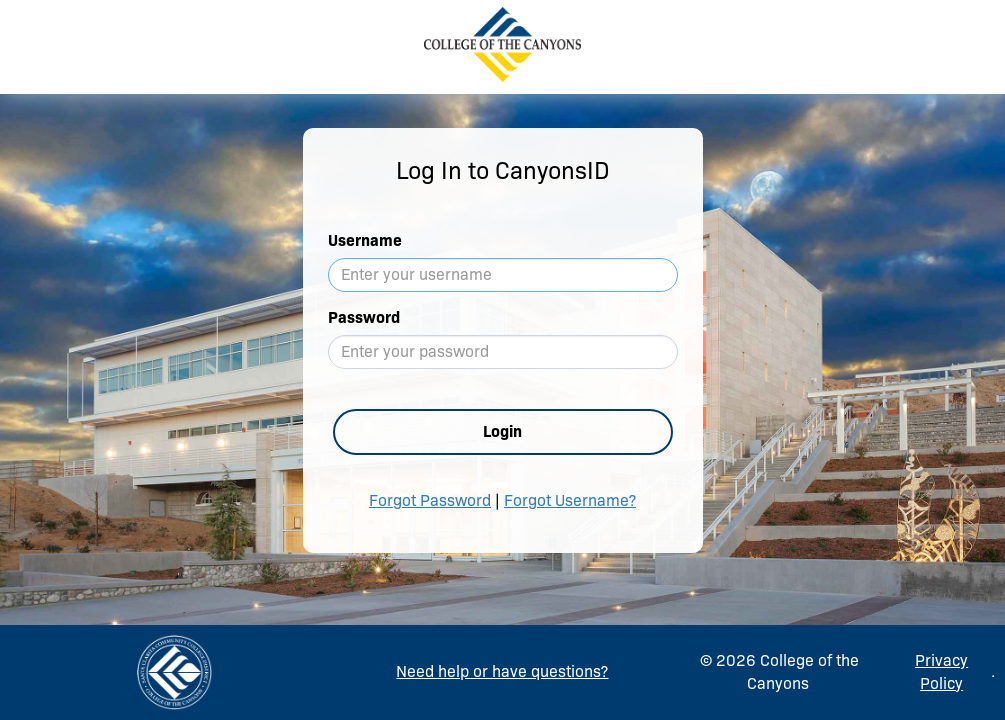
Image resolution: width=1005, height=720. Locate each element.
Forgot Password (430, 500)
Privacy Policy (941, 672)
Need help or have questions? (502, 671)
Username (365, 240)
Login (502, 431)
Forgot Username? (570, 500)
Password (364, 317)
